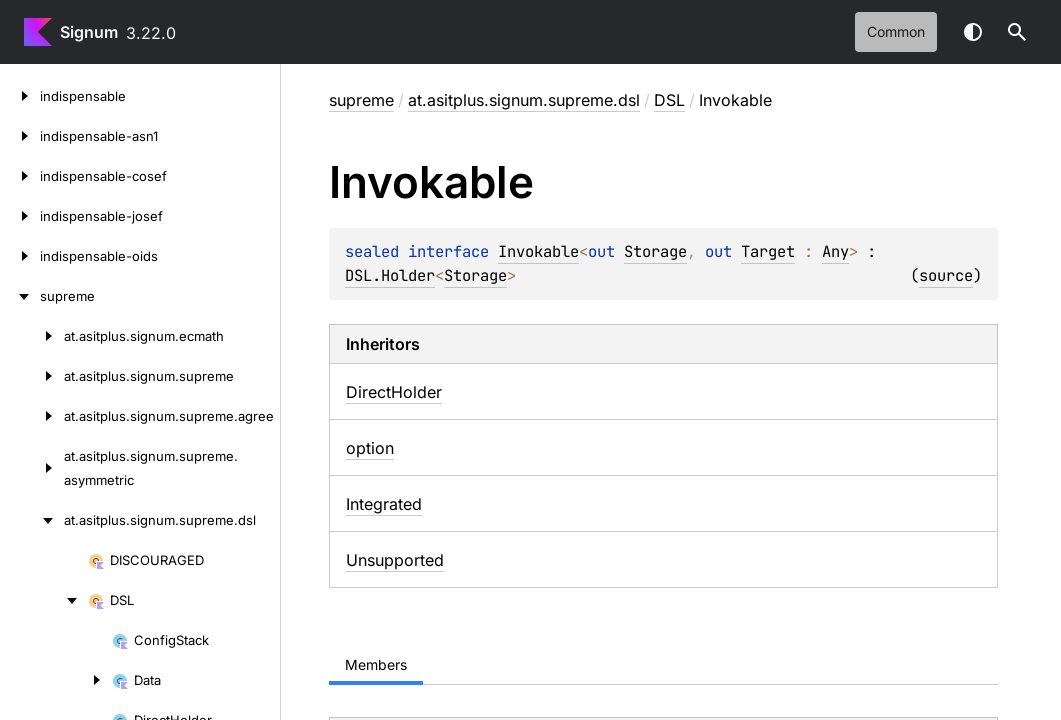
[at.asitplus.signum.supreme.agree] (32, 416)
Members (376, 664)
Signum (89, 32)
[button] (1017, 32)
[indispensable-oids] (20, 256)
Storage (655, 251)
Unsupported (395, 560)
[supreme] (20, 296)
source (946, 275)
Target (768, 251)
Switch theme (973, 32)
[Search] (1017, 32)
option (370, 448)
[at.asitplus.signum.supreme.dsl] (32, 520)
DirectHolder (394, 392)
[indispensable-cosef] (20, 176)
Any (835, 251)
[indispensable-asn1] (20, 136)
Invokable (538, 251)
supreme (361, 100)
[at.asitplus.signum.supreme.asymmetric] (32, 468)
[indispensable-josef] (20, 216)
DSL (669, 100)
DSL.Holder (390, 275)
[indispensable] (20, 96)
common (896, 31)
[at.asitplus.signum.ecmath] (32, 336)
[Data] (56, 680)
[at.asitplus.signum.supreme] (32, 376)
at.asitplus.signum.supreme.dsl (524, 100)
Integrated (384, 504)
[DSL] (44, 600)
